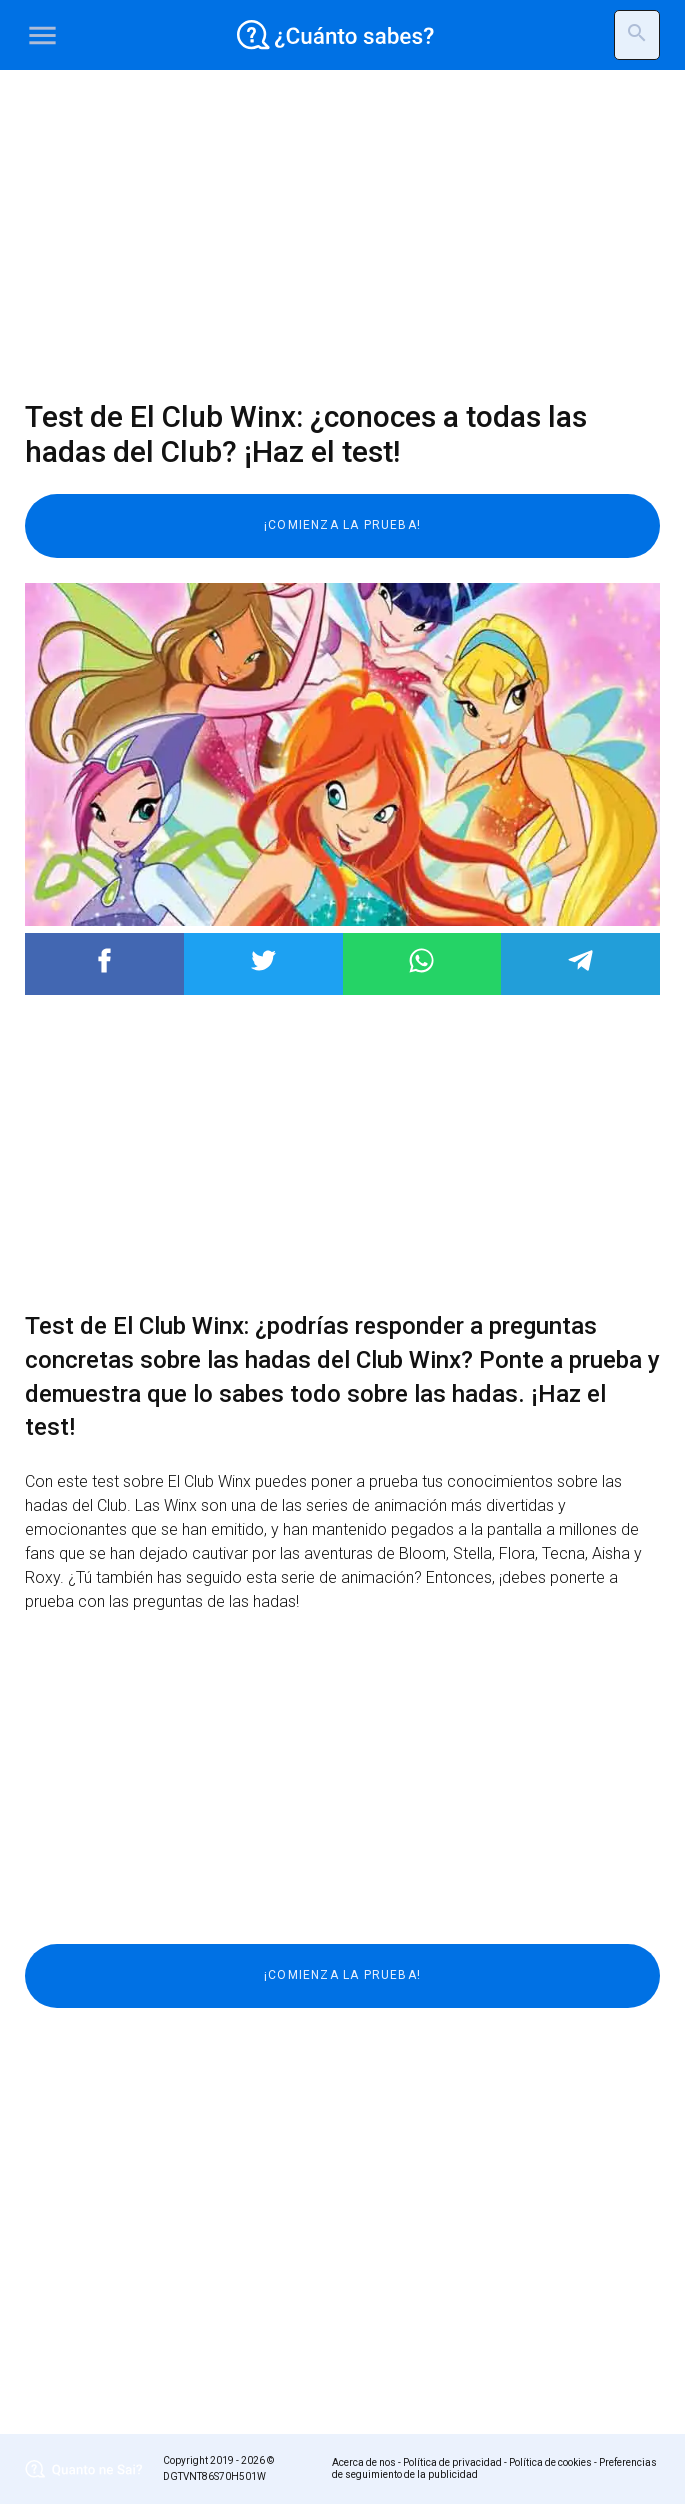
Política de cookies (550, 2462)
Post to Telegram (580, 960)
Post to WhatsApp (421, 960)
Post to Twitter (263, 960)
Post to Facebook (104, 960)
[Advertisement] (342, 235)
